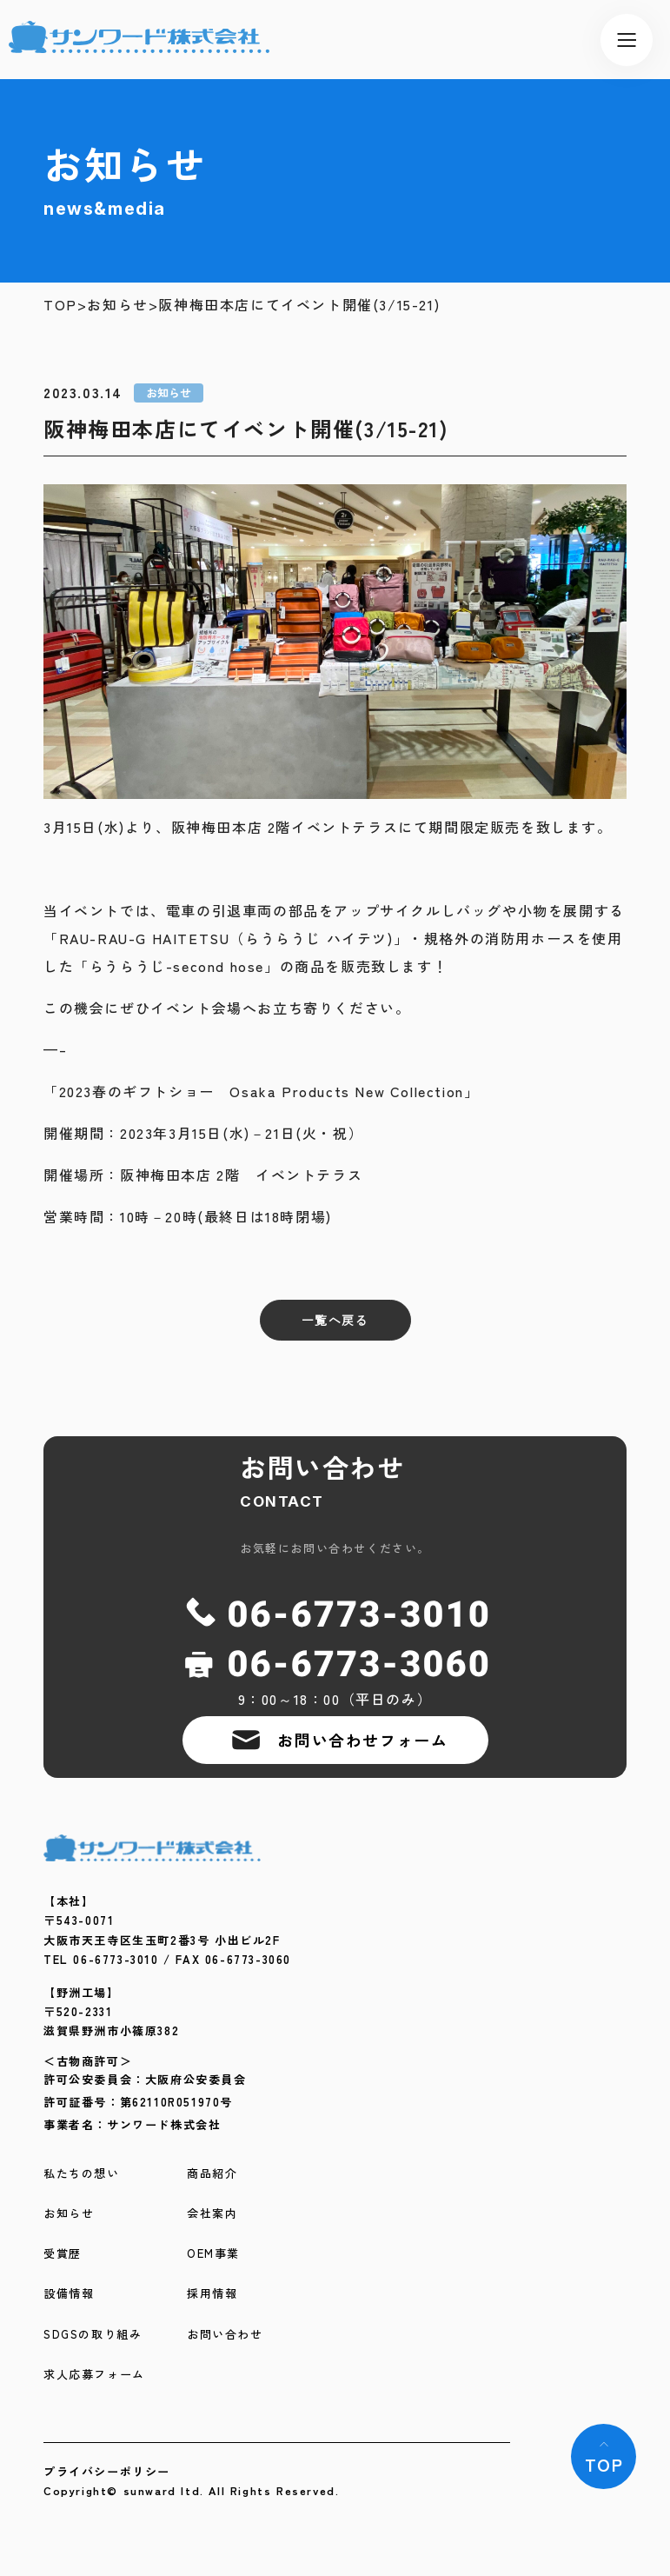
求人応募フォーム (94, 2374)
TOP (60, 304)
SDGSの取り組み (92, 2334)
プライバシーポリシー (106, 2471)
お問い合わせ (225, 2334)
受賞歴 (62, 2254)
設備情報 (68, 2293)
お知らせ (117, 304)
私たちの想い (81, 2174)
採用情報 (212, 2293)
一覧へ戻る (335, 1319)
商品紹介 (212, 2174)
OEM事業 (213, 2254)
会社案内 (212, 2214)
